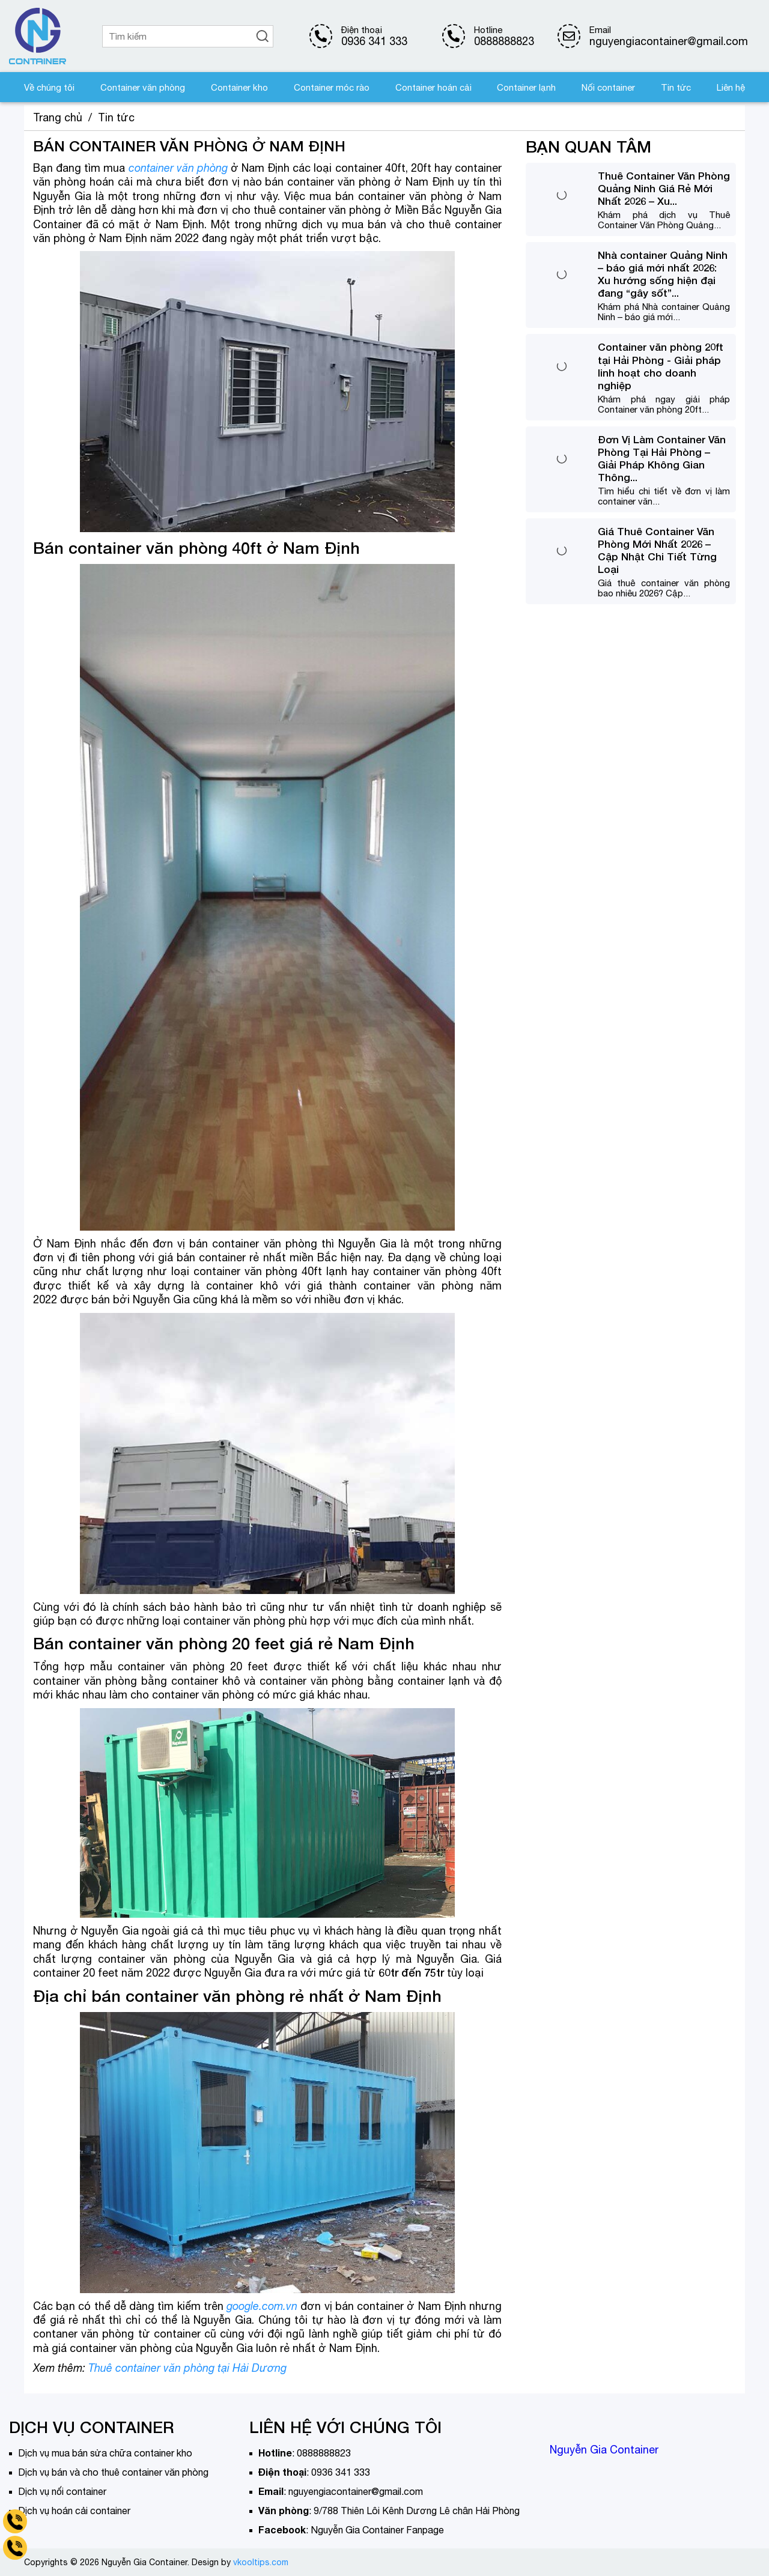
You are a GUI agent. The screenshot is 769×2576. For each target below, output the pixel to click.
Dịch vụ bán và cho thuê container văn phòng (113, 2472)
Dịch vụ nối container (62, 2491)
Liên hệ (731, 87)
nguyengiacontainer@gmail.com (355, 2491)
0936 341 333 (374, 41)
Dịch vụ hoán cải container (74, 2510)
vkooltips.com (260, 2562)
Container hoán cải (433, 87)
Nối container (608, 87)
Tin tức (676, 87)
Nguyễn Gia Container (604, 2449)
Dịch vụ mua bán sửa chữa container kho (105, 2452)
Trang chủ (57, 117)
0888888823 (504, 41)
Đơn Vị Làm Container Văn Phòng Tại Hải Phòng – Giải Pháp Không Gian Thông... (662, 458)
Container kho (239, 87)
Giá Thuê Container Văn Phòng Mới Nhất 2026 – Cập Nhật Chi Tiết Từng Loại (657, 550)
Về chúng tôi (49, 87)
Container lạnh (526, 87)
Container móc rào (331, 87)
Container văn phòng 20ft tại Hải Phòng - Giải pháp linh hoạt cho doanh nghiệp (660, 366)
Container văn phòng (142, 87)
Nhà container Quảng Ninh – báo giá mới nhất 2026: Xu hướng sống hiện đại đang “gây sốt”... (663, 274)
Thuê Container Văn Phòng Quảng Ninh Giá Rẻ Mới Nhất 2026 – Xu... (664, 188)
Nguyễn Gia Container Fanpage (377, 2529)
